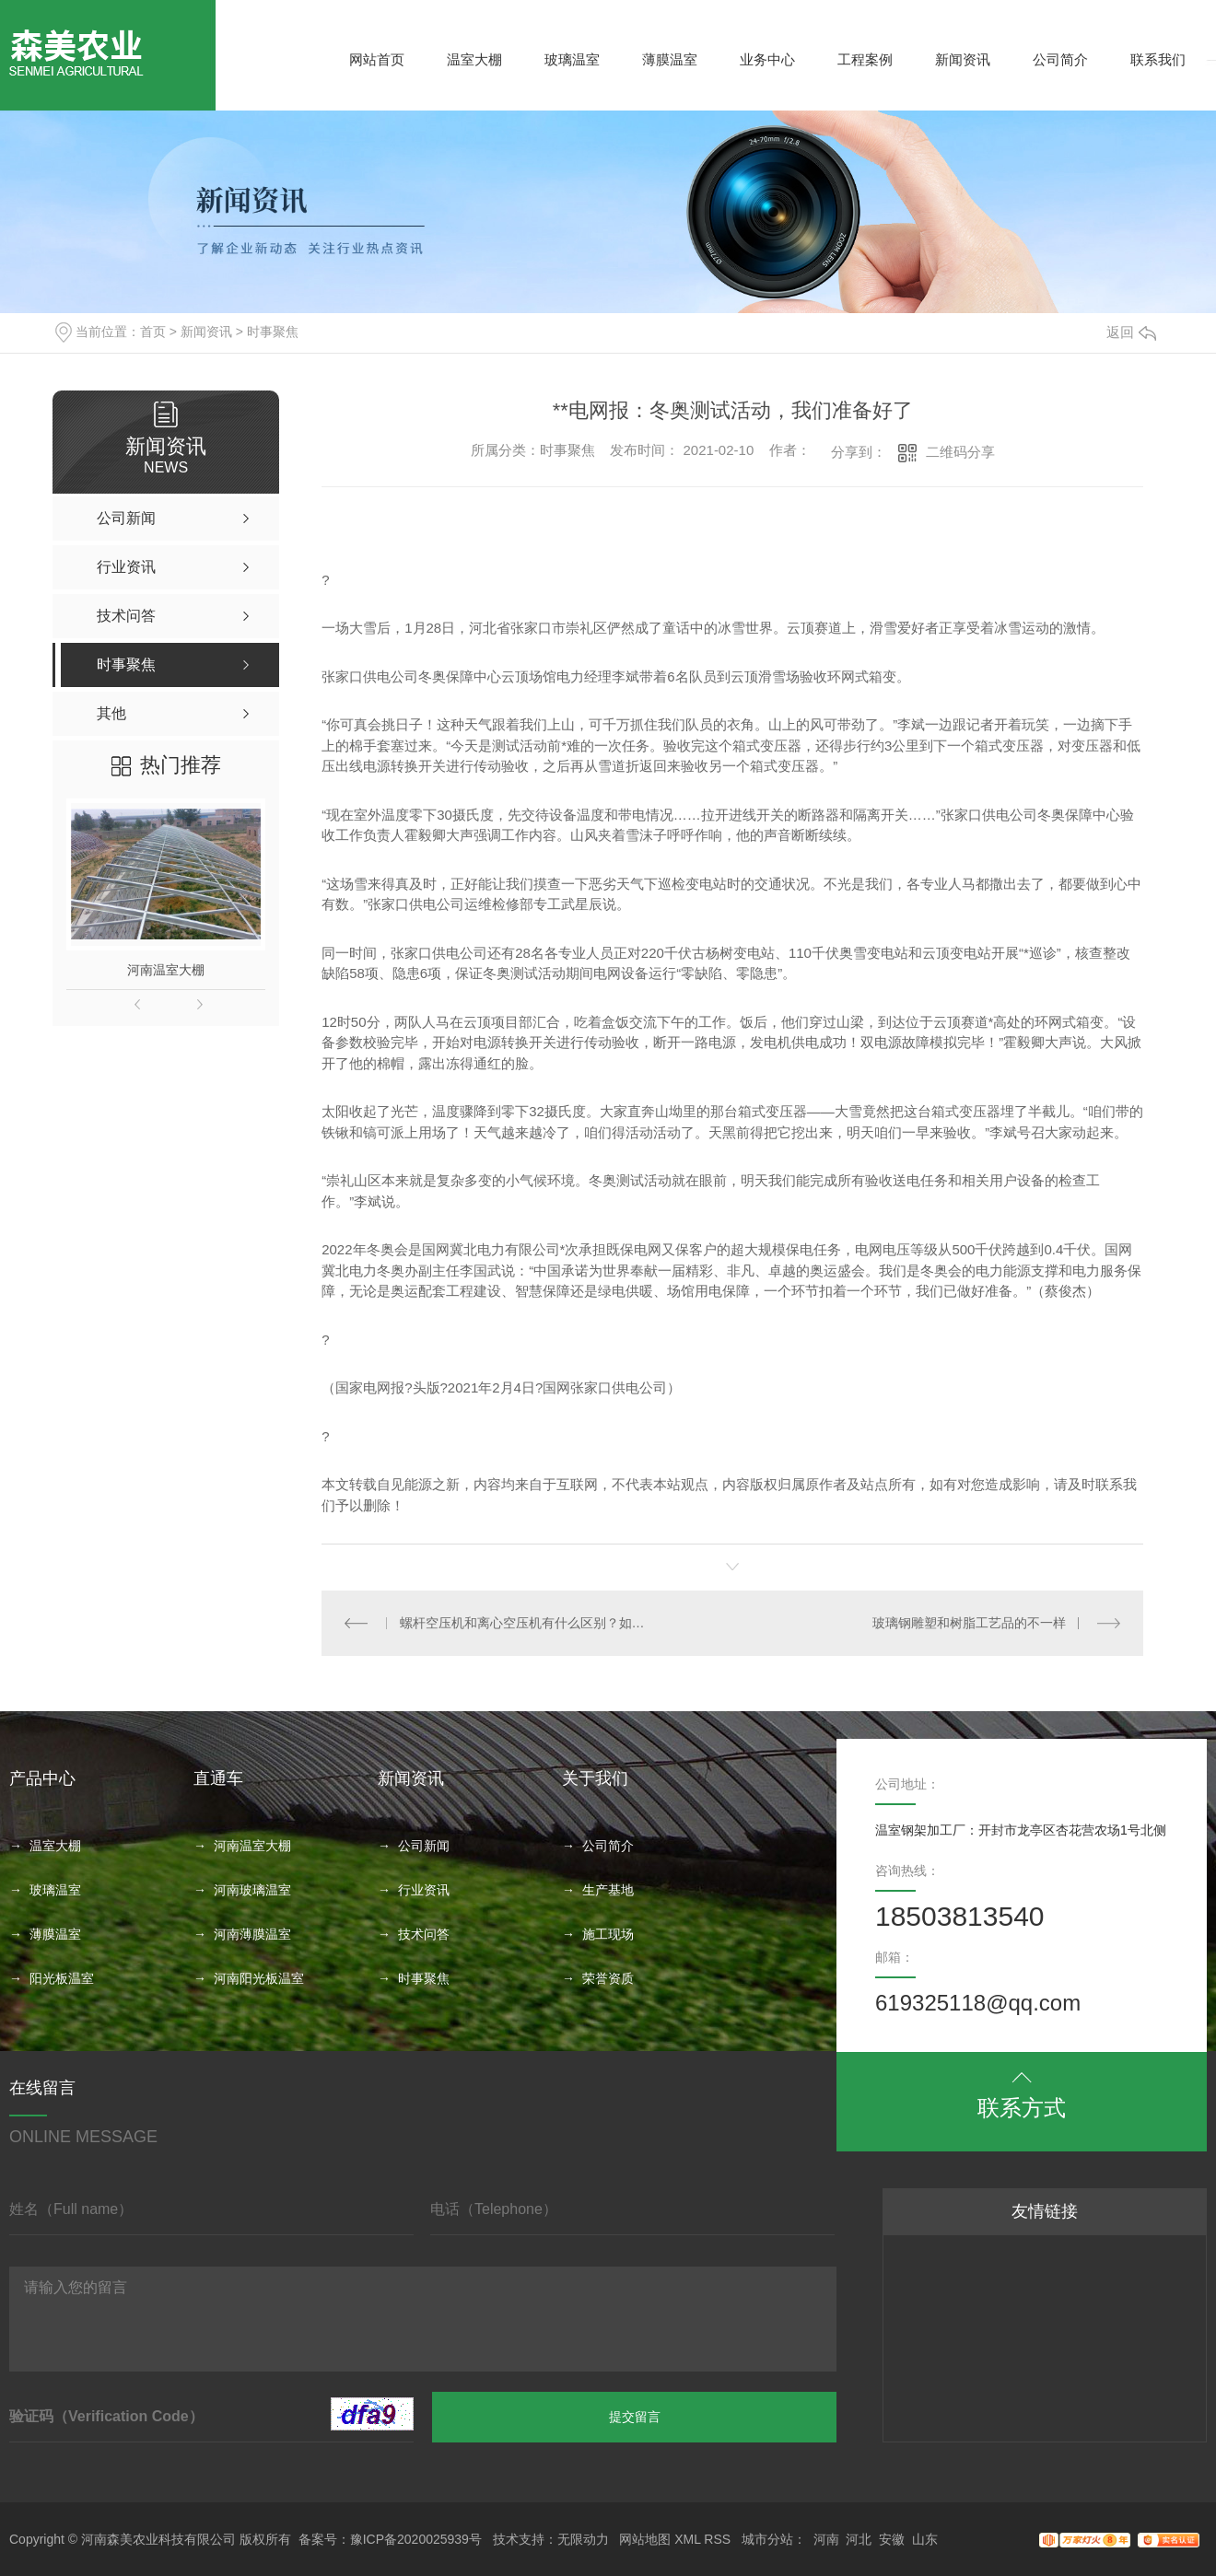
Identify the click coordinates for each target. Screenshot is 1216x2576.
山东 (925, 2539)
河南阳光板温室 (259, 1978)
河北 (858, 2539)
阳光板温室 (61, 1978)
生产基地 (608, 1889)
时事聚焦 (272, 331)
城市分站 (767, 2539)
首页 (153, 331)
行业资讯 (424, 1889)
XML (687, 2539)
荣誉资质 (608, 1978)
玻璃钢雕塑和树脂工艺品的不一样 (969, 1622)
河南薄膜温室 (252, 1934)
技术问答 (424, 1934)
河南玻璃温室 (252, 1889)
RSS (717, 2539)
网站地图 (645, 2539)
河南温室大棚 (166, 969)
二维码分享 (960, 452)
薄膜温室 (669, 59)
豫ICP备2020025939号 (416, 2539)
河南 (826, 2539)
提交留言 (635, 2416)
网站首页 (376, 59)
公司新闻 (424, 1845)
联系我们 (1158, 59)
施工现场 (608, 1934)
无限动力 (583, 2539)
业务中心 (767, 59)
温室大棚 (474, 59)
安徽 (892, 2539)
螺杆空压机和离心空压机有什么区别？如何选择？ (527, 1622)
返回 (1131, 332)
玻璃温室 (572, 59)
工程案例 (865, 59)
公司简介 (1060, 59)
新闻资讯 (962, 59)
